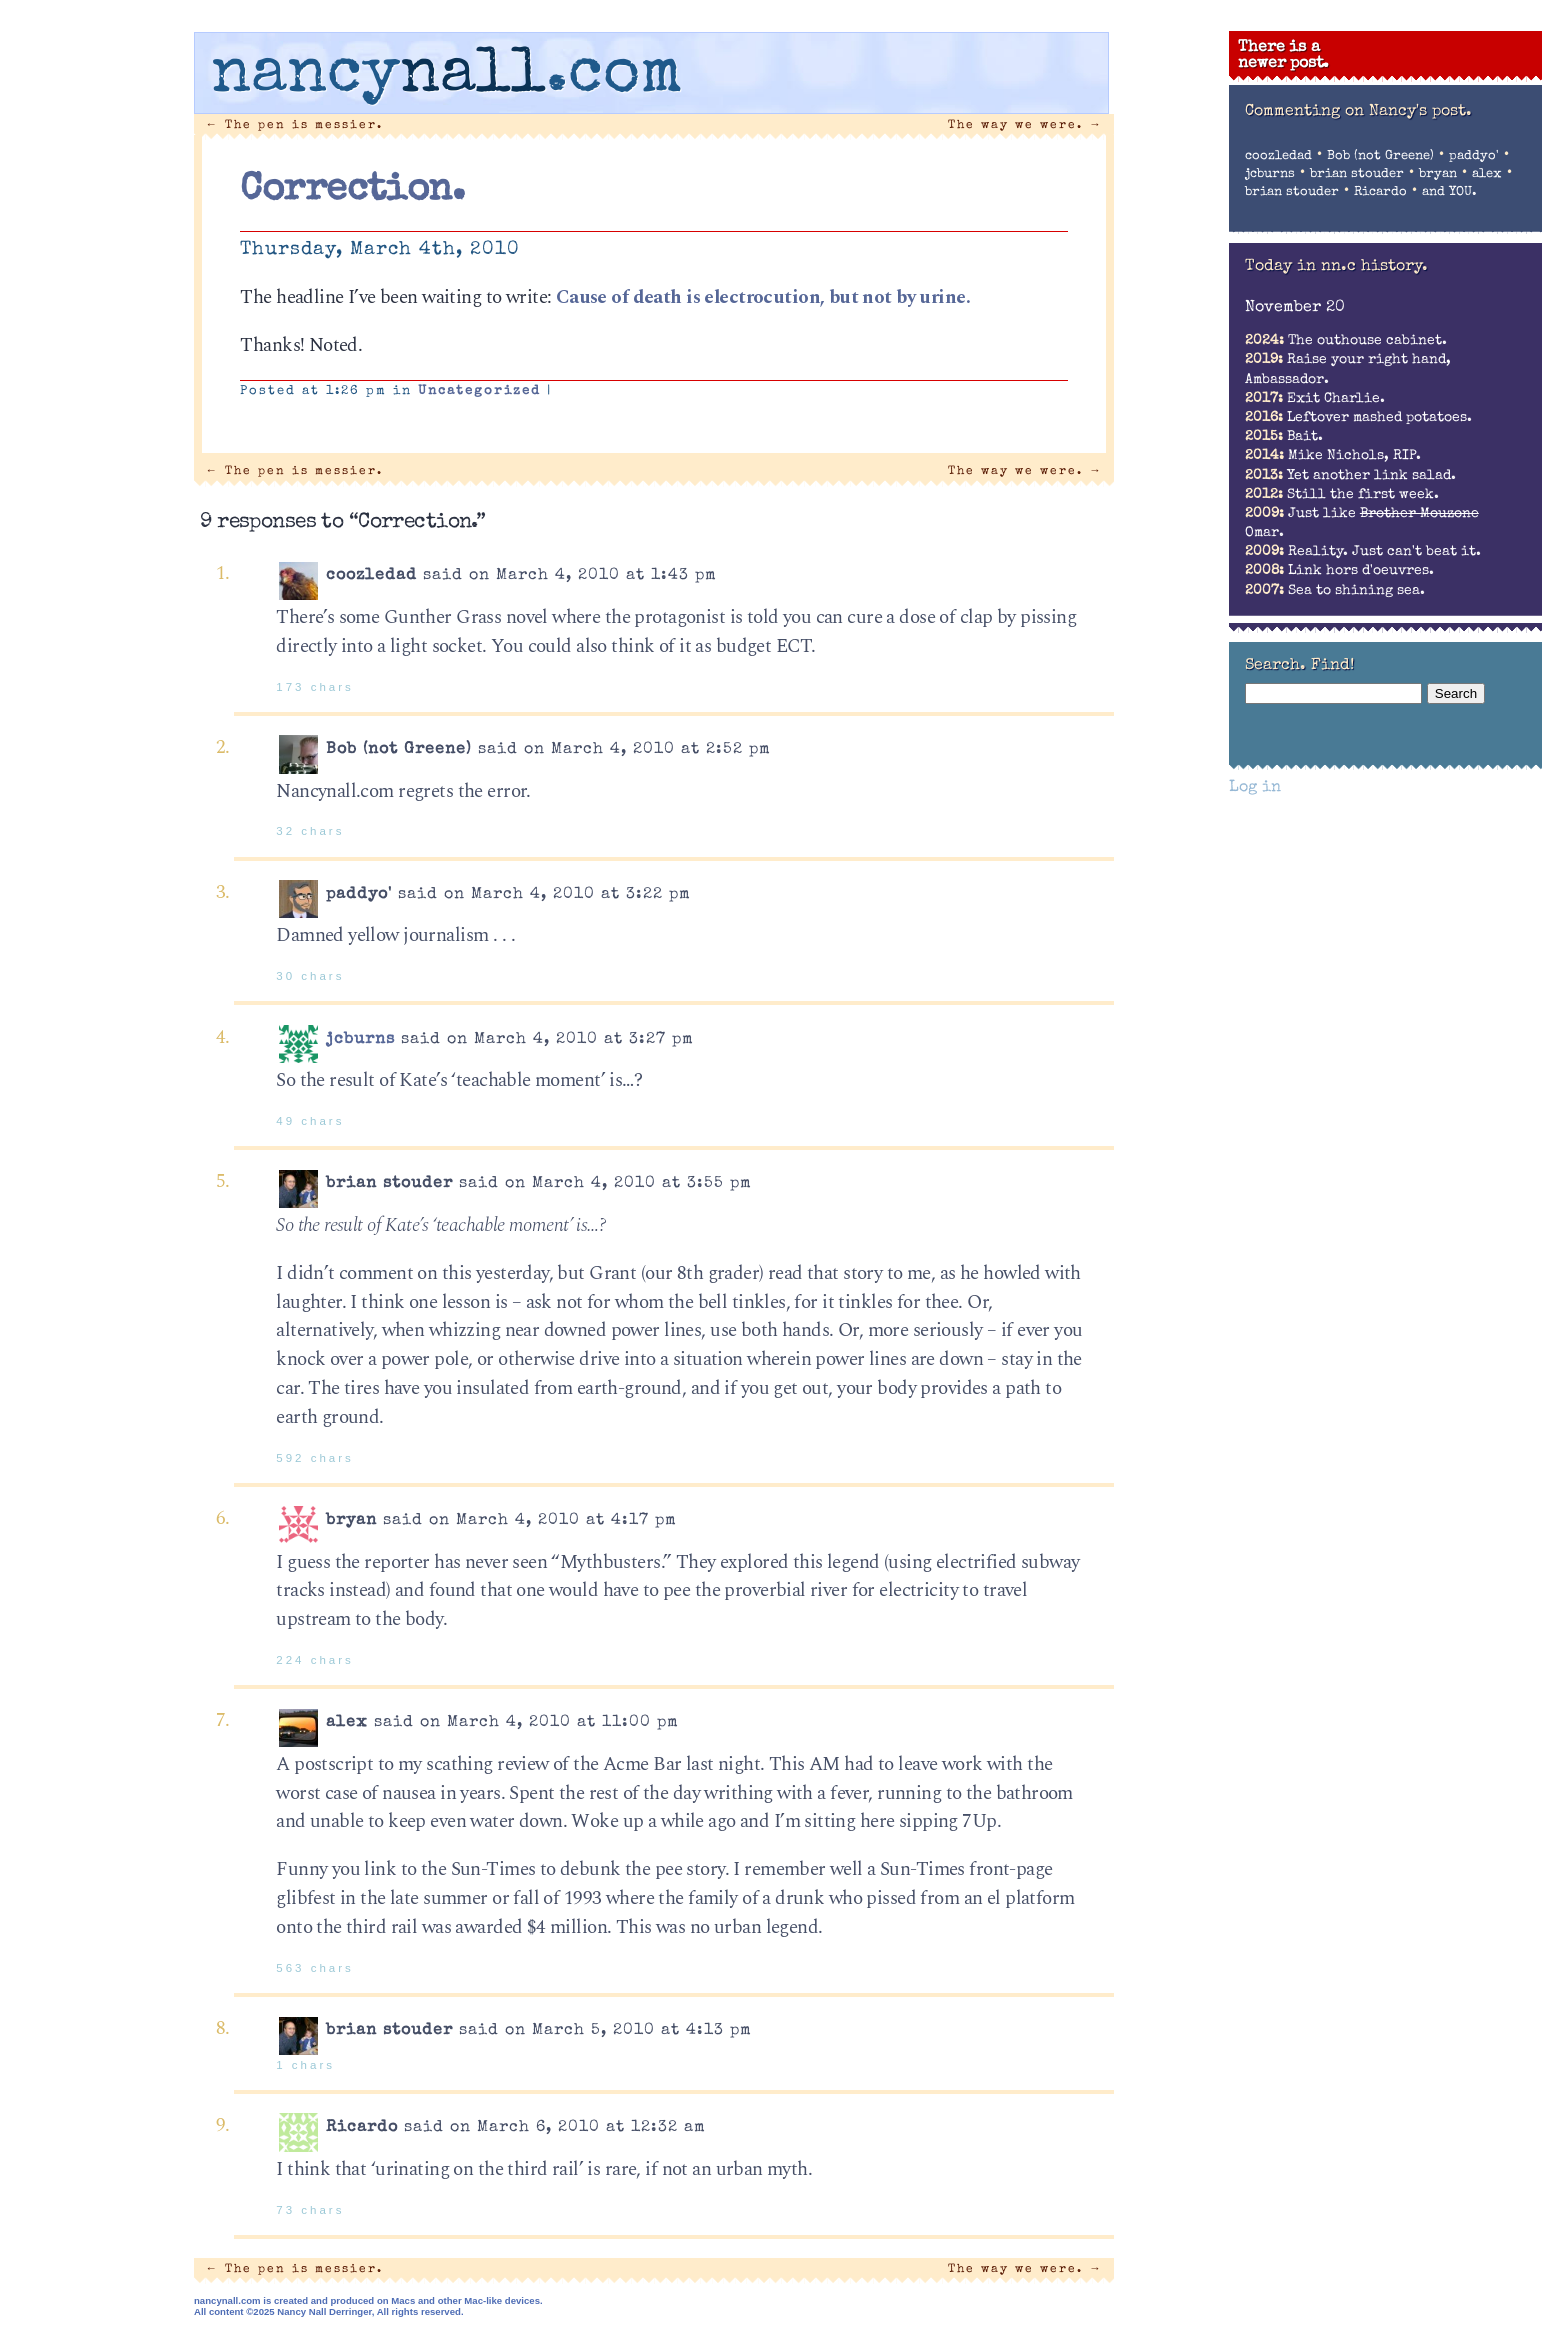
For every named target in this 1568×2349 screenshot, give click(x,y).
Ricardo (1380, 192)
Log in (1255, 788)
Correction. (352, 191)
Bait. (1284, 437)
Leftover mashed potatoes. (1358, 418)
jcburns (360, 1040)
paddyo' (1474, 156)
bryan (1438, 174)
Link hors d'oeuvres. (1339, 571)
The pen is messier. (295, 125)
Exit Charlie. (1315, 399)
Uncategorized (479, 391)
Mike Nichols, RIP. (1333, 456)
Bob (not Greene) (1380, 156)
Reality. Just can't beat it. (1363, 552)
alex (1487, 174)
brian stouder (1357, 174)
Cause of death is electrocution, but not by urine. (763, 297)
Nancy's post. (1420, 112)
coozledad (1278, 156)
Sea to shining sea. (1335, 591)
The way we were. (1025, 125)
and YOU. (1449, 192)
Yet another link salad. (1350, 476)
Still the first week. (1342, 495)
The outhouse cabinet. (1346, 341)
